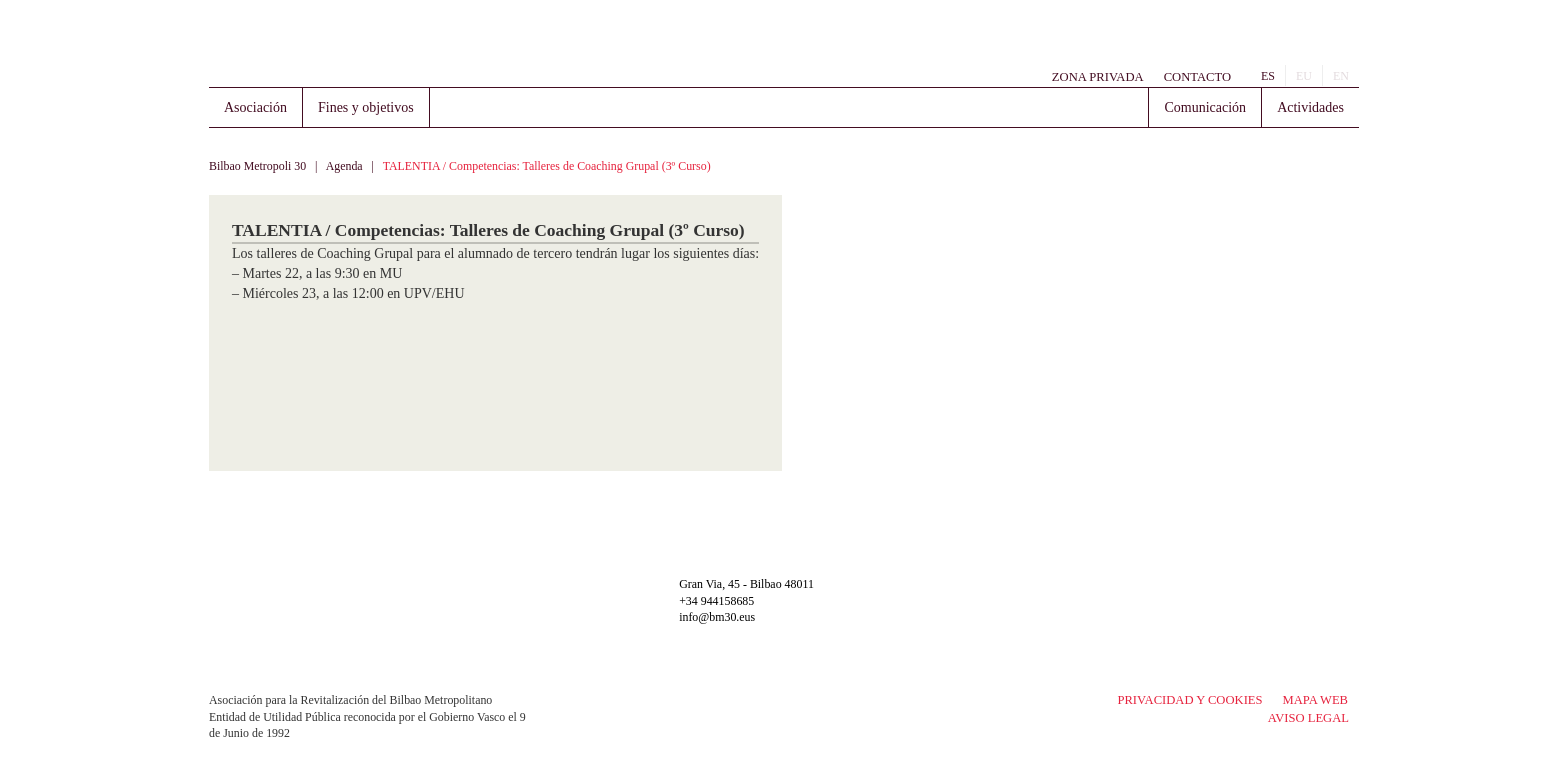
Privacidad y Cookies (1189, 700)
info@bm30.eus (717, 617)
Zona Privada (1098, 77)
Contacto (1197, 77)
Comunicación (1205, 107)
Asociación (255, 107)
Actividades (1310, 107)
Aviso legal (1308, 718)
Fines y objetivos (366, 107)
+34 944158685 (716, 601)
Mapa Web (1315, 700)
